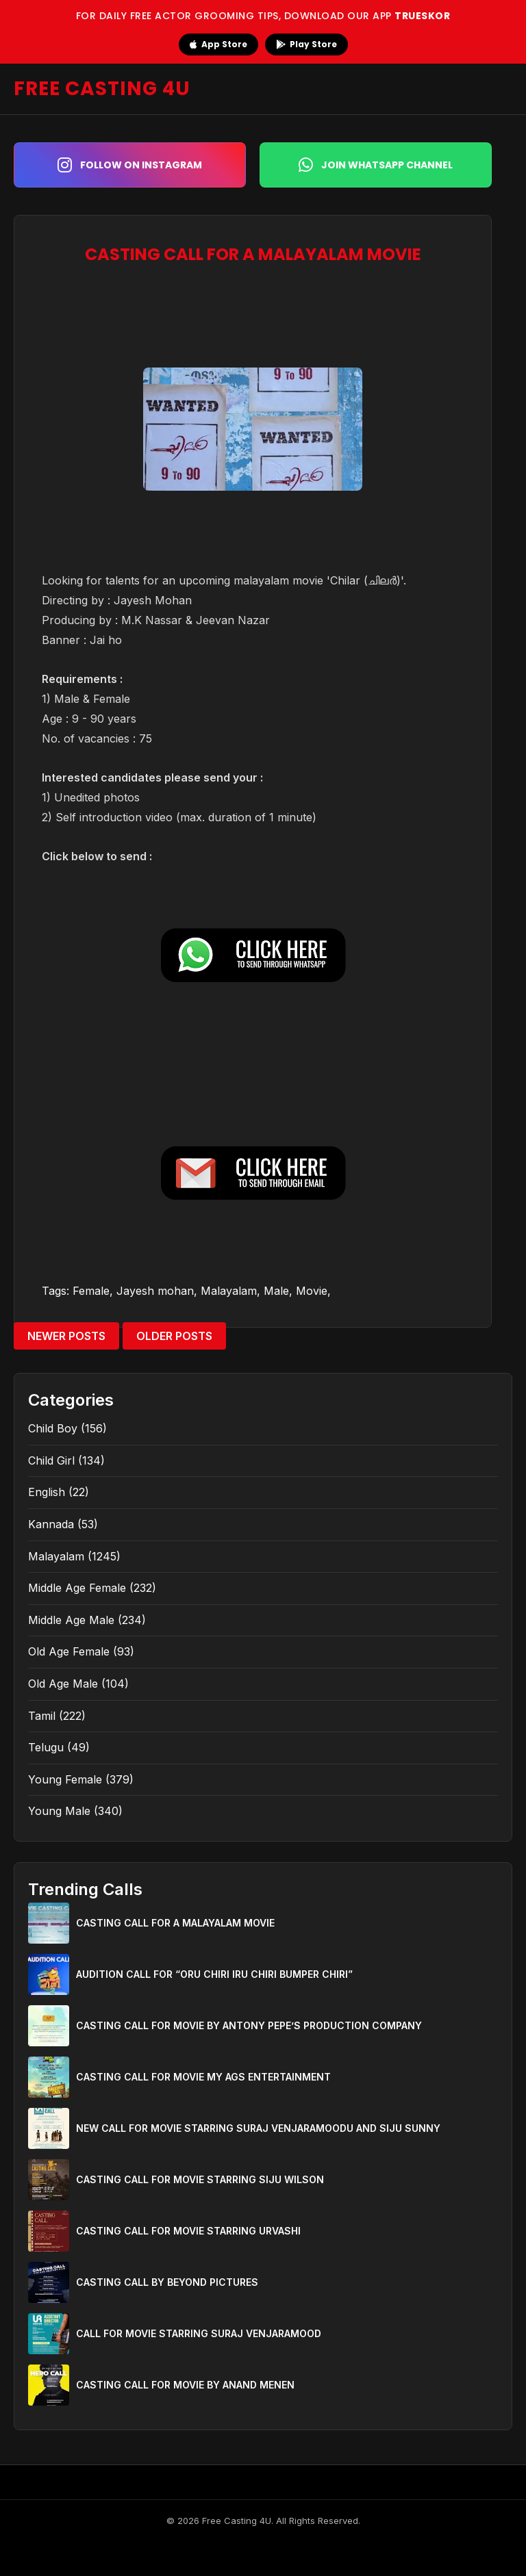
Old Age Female (69, 1651)
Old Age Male (63, 1683)
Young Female (65, 1779)
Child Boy (52, 1428)
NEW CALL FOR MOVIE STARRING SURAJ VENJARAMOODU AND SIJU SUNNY (258, 2128)
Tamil (41, 1716)
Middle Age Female (77, 1588)
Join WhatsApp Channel (376, 165)
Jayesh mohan (155, 1291)
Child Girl (51, 1460)
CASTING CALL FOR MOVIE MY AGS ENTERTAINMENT (203, 2077)
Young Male (59, 1811)
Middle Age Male (71, 1620)
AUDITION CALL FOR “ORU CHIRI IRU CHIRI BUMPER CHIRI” (214, 1974)
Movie (311, 1291)
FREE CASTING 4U (102, 88)
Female (91, 1291)
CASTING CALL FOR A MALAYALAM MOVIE (175, 1923)
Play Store (306, 44)
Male (276, 1291)
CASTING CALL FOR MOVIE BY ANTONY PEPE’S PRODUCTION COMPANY (249, 2025)
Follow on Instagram (130, 165)
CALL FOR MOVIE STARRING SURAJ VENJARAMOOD (198, 2333)
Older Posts (174, 1336)
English (46, 1492)
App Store (218, 44)
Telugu (46, 1747)
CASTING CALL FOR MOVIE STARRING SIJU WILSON (200, 2179)
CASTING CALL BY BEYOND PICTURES (167, 2282)
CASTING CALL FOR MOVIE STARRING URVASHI (188, 2231)
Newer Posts (66, 1336)
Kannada (51, 1524)
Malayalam (229, 1291)
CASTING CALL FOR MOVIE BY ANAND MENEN (185, 2385)
